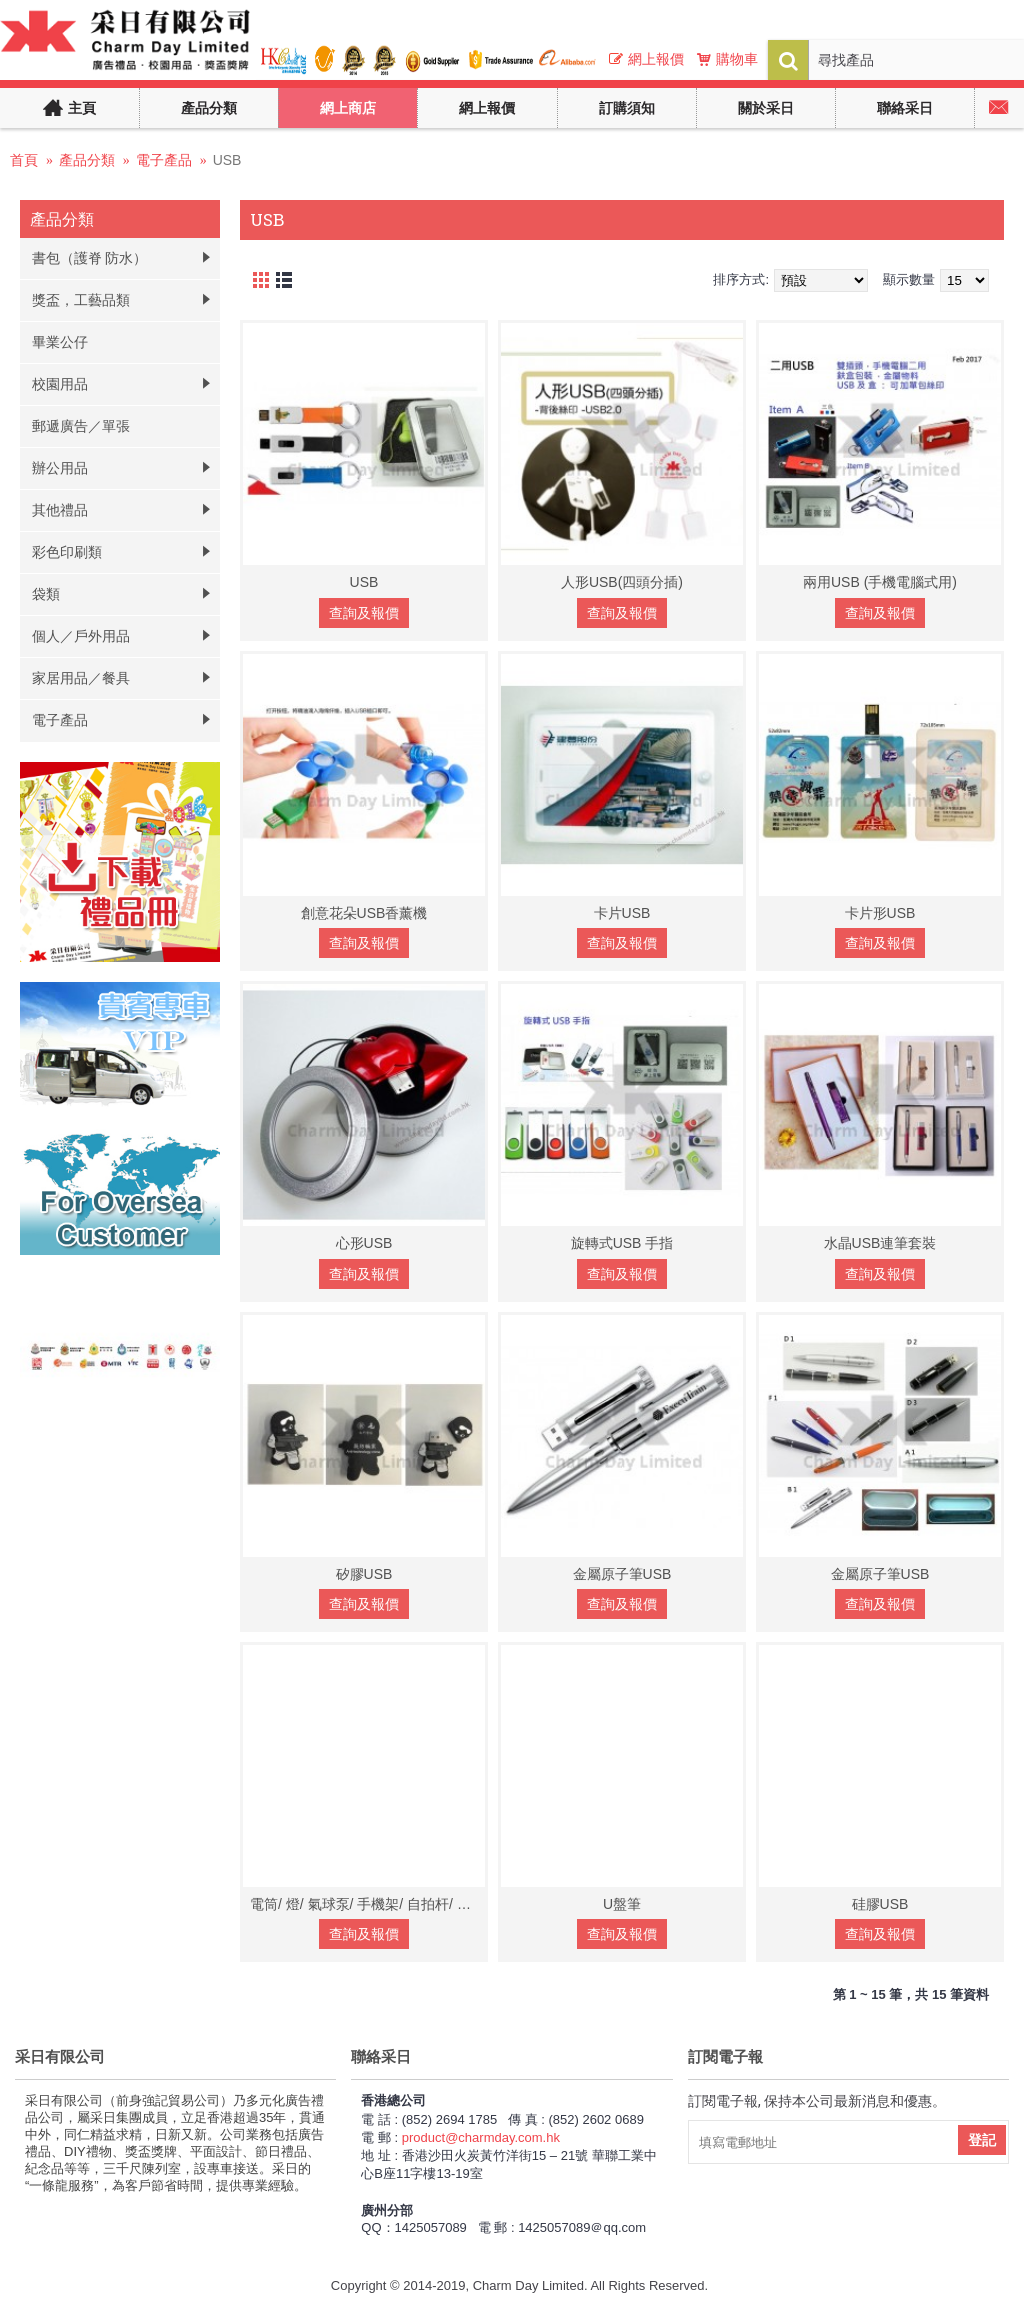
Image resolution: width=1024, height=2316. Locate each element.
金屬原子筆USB (622, 1574)
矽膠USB (364, 1574)
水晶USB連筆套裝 (880, 1243)
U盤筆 (622, 1904)
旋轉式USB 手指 (622, 1243)
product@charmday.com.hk (481, 2137)
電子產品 (164, 160)
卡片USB (622, 913)
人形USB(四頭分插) (622, 582)
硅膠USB (880, 1904)
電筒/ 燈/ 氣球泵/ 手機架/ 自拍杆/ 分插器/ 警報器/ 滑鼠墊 (367, 1904)
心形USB (364, 1243)
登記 (982, 2140)
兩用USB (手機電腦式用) (880, 582)
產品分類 (87, 160)
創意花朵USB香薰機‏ (364, 913)
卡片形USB (880, 913)
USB (227, 160)
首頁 (24, 160)
